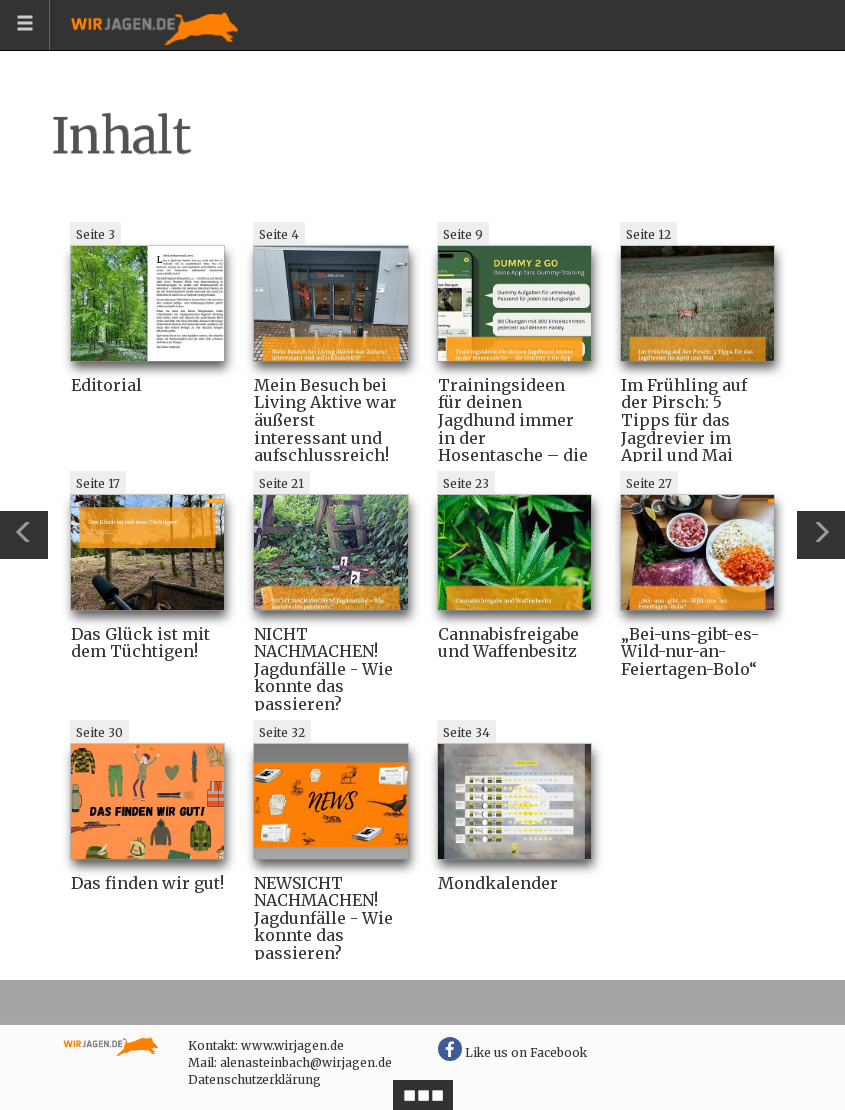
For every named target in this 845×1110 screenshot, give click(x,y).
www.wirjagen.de (292, 1045)
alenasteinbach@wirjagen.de (306, 1062)
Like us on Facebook (512, 1052)
